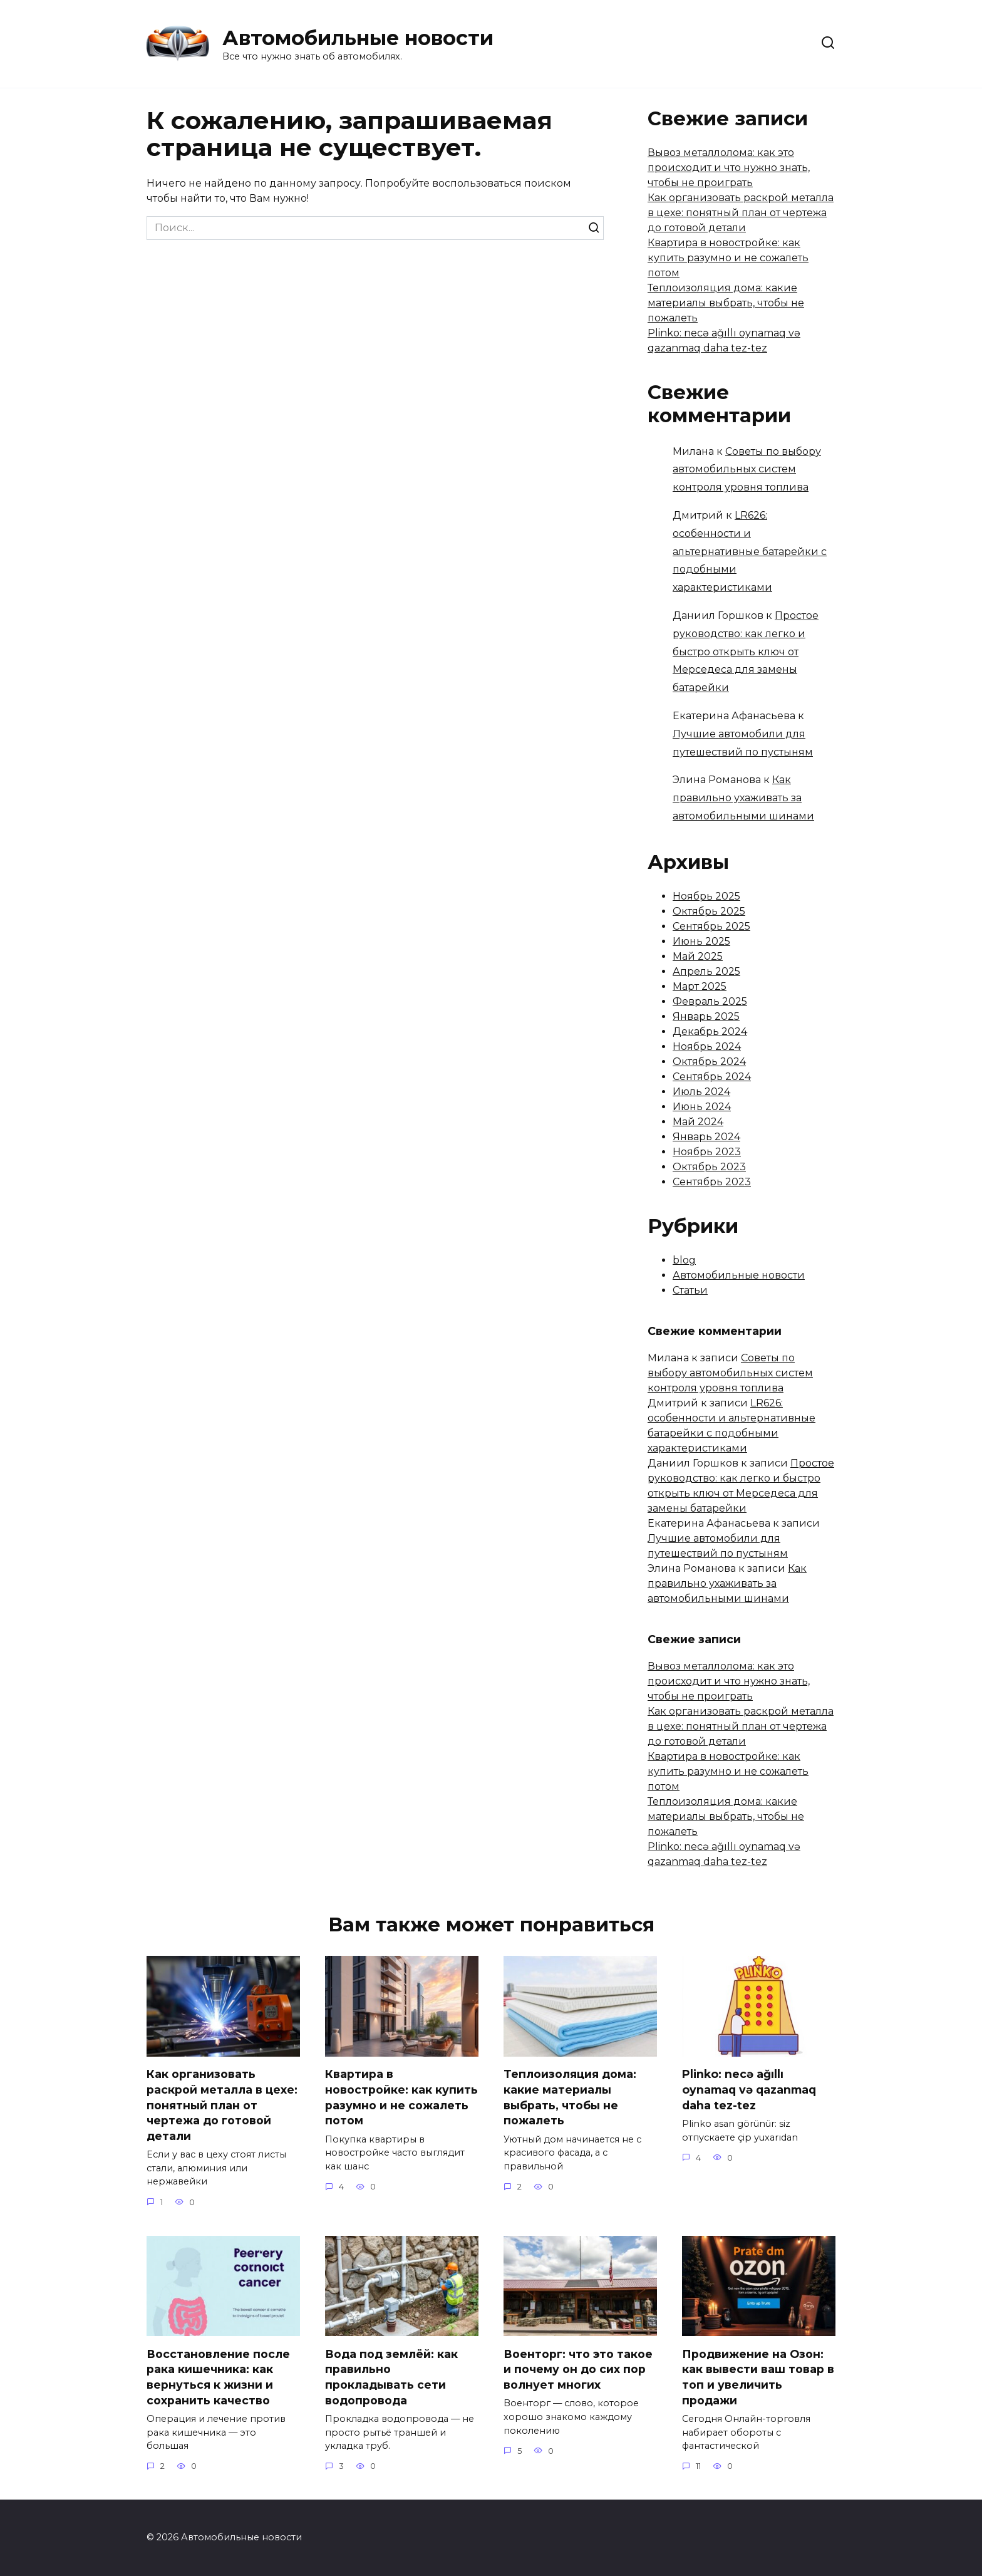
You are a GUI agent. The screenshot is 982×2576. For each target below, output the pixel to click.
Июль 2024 (701, 1092)
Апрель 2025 (706, 971)
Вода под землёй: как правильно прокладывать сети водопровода (391, 2377)
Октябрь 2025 (709, 911)
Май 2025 (698, 956)
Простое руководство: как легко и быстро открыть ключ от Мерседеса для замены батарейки (746, 651)
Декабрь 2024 (710, 1031)
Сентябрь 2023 (712, 1182)
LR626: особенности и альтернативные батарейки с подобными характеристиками (750, 551)
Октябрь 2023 (709, 1167)
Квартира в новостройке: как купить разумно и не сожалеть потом (728, 258)
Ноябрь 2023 (707, 1152)
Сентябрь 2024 (712, 1077)
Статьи (690, 1290)
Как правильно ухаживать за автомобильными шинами (743, 798)
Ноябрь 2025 (706, 896)
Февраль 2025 (710, 1001)
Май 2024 (698, 1122)
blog (684, 1260)
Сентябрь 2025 (711, 926)
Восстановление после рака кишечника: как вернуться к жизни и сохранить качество (218, 2377)
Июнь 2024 (702, 1107)
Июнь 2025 (701, 941)
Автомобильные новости (358, 38)
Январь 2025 (706, 1016)
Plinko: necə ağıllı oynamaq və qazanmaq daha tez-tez (749, 2089)
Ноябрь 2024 (707, 1046)
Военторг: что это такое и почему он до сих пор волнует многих (578, 2369)
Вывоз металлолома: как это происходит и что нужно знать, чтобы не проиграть (729, 168)
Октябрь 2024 (709, 1061)
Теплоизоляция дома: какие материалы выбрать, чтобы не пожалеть (726, 303)
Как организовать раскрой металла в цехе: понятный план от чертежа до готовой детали (741, 213)
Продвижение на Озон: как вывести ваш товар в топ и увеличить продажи (758, 2377)
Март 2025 (699, 986)
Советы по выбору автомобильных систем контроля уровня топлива (747, 469)
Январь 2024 (706, 1137)
